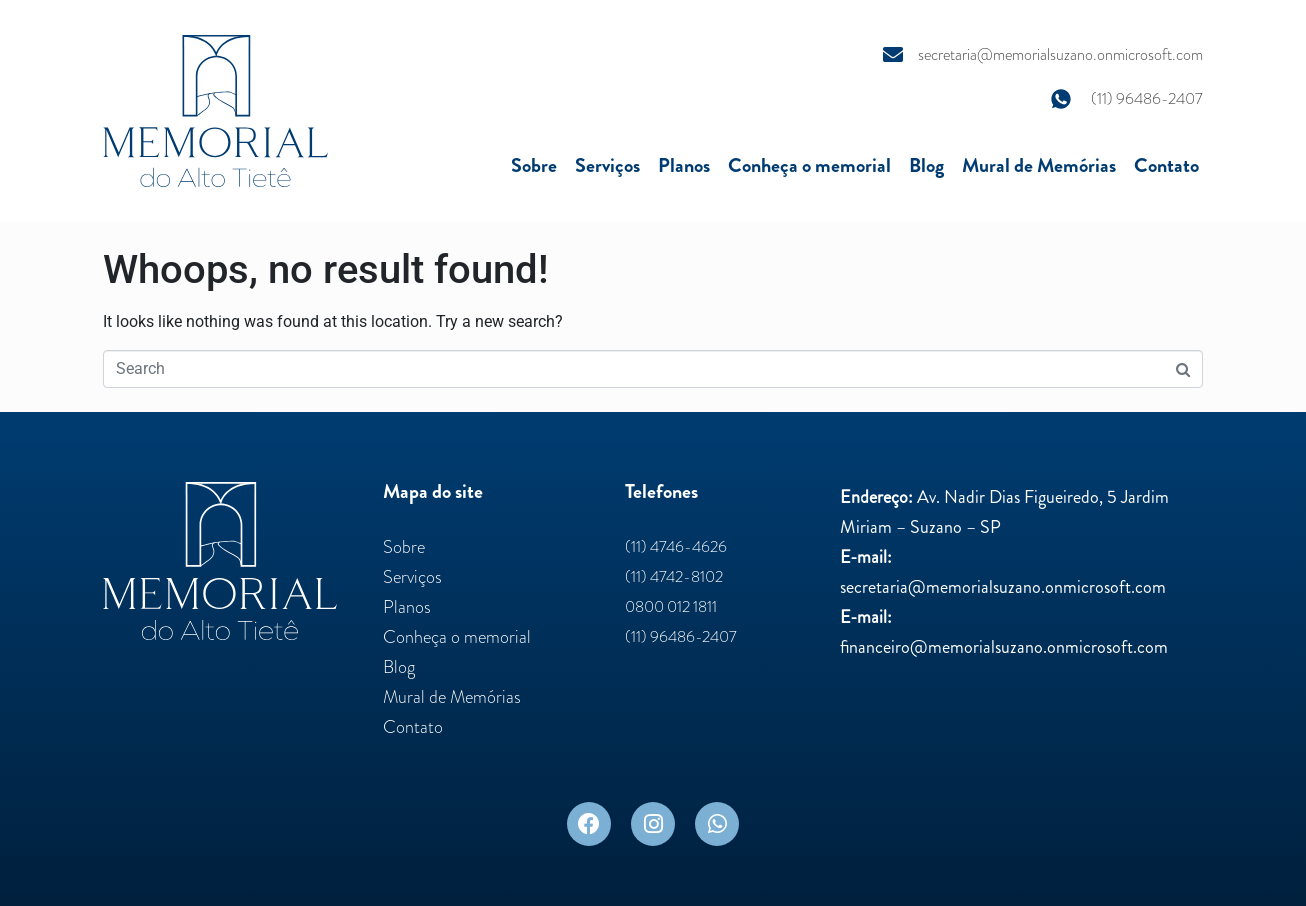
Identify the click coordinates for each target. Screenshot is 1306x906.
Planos (684, 165)
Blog (926, 165)
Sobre (534, 165)
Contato (1166, 165)
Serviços (607, 165)
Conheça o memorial (809, 165)
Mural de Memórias (1039, 165)
